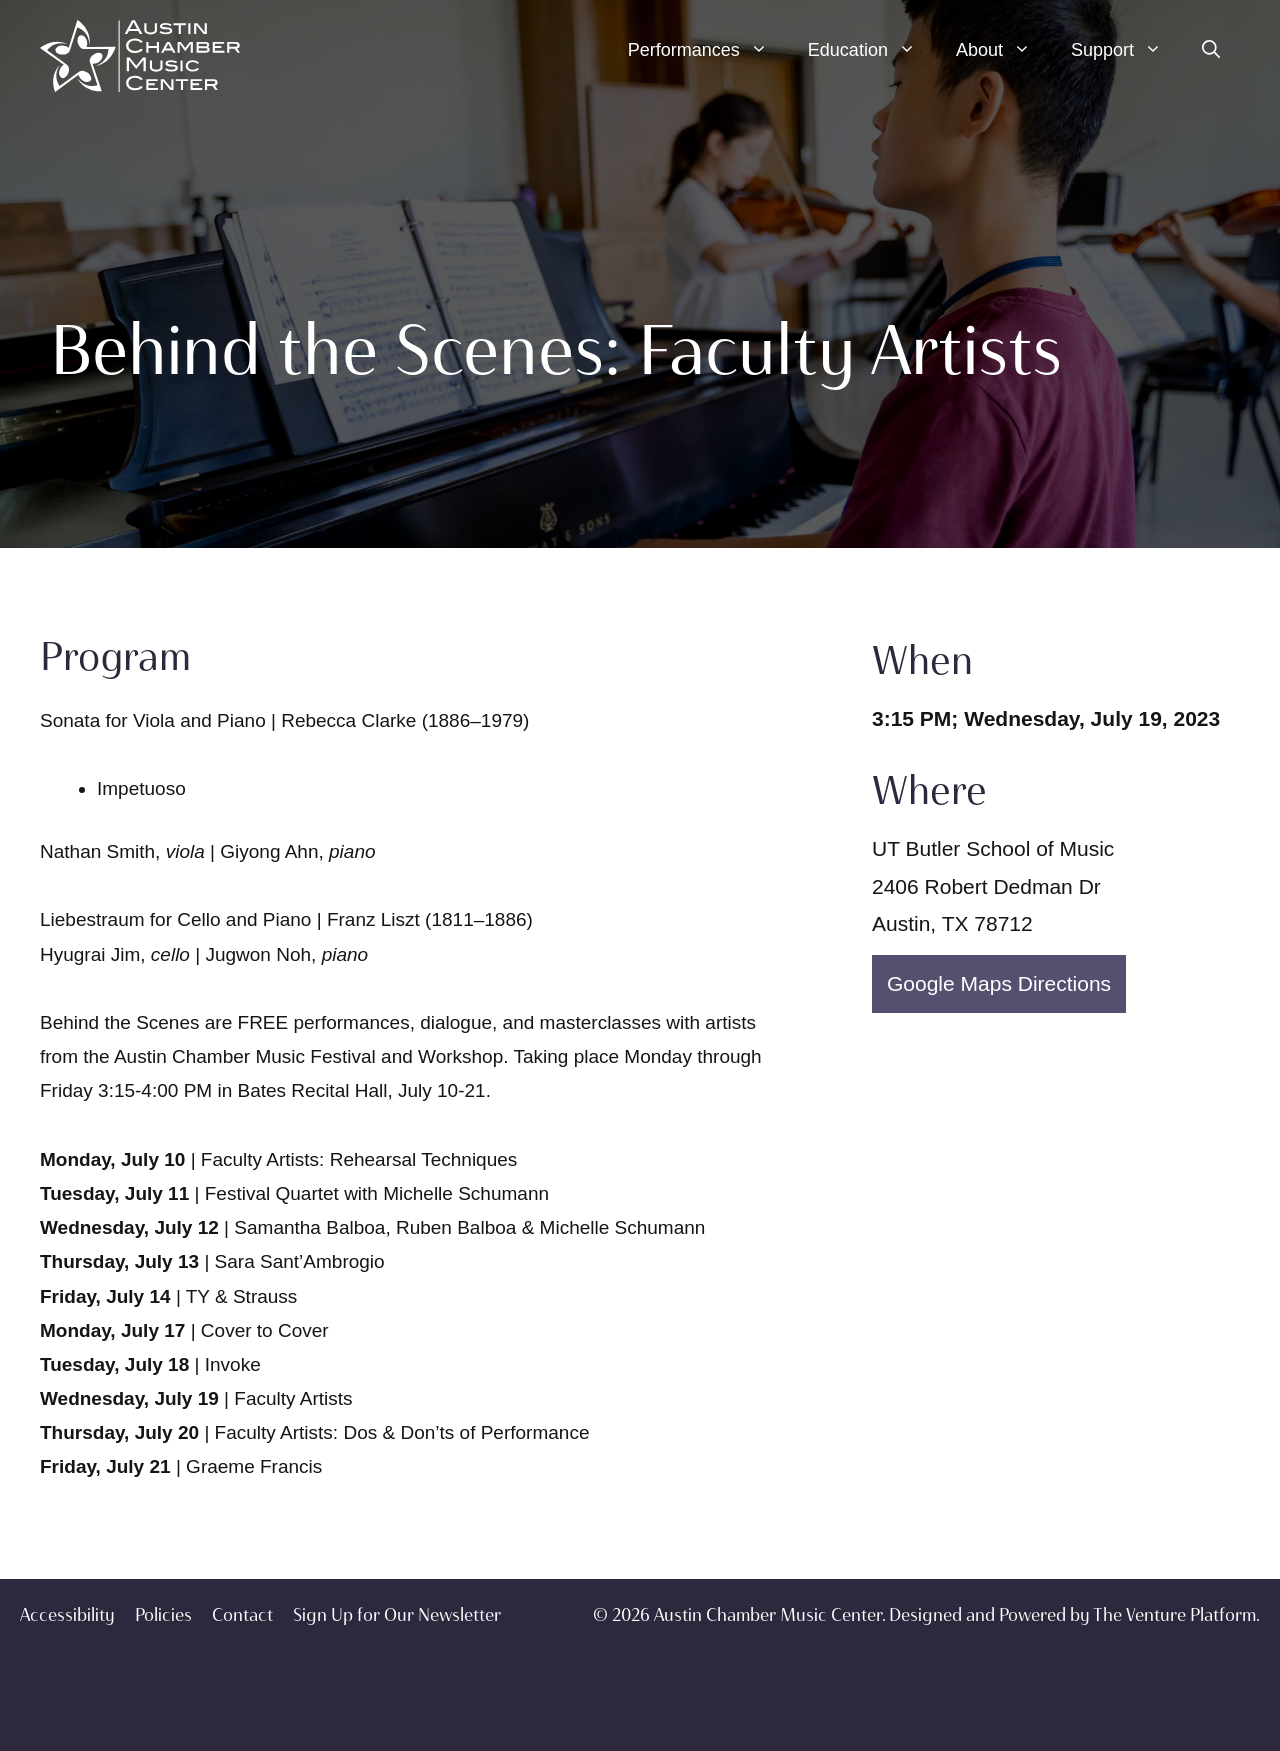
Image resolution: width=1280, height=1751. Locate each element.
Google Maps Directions (999, 983)
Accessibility (67, 1615)
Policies (163, 1615)
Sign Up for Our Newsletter (397, 1615)
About (1003, 50)
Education (872, 50)
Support (1126, 50)
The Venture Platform (1174, 1615)
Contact (242, 1615)
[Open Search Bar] (1211, 50)
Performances (708, 50)
